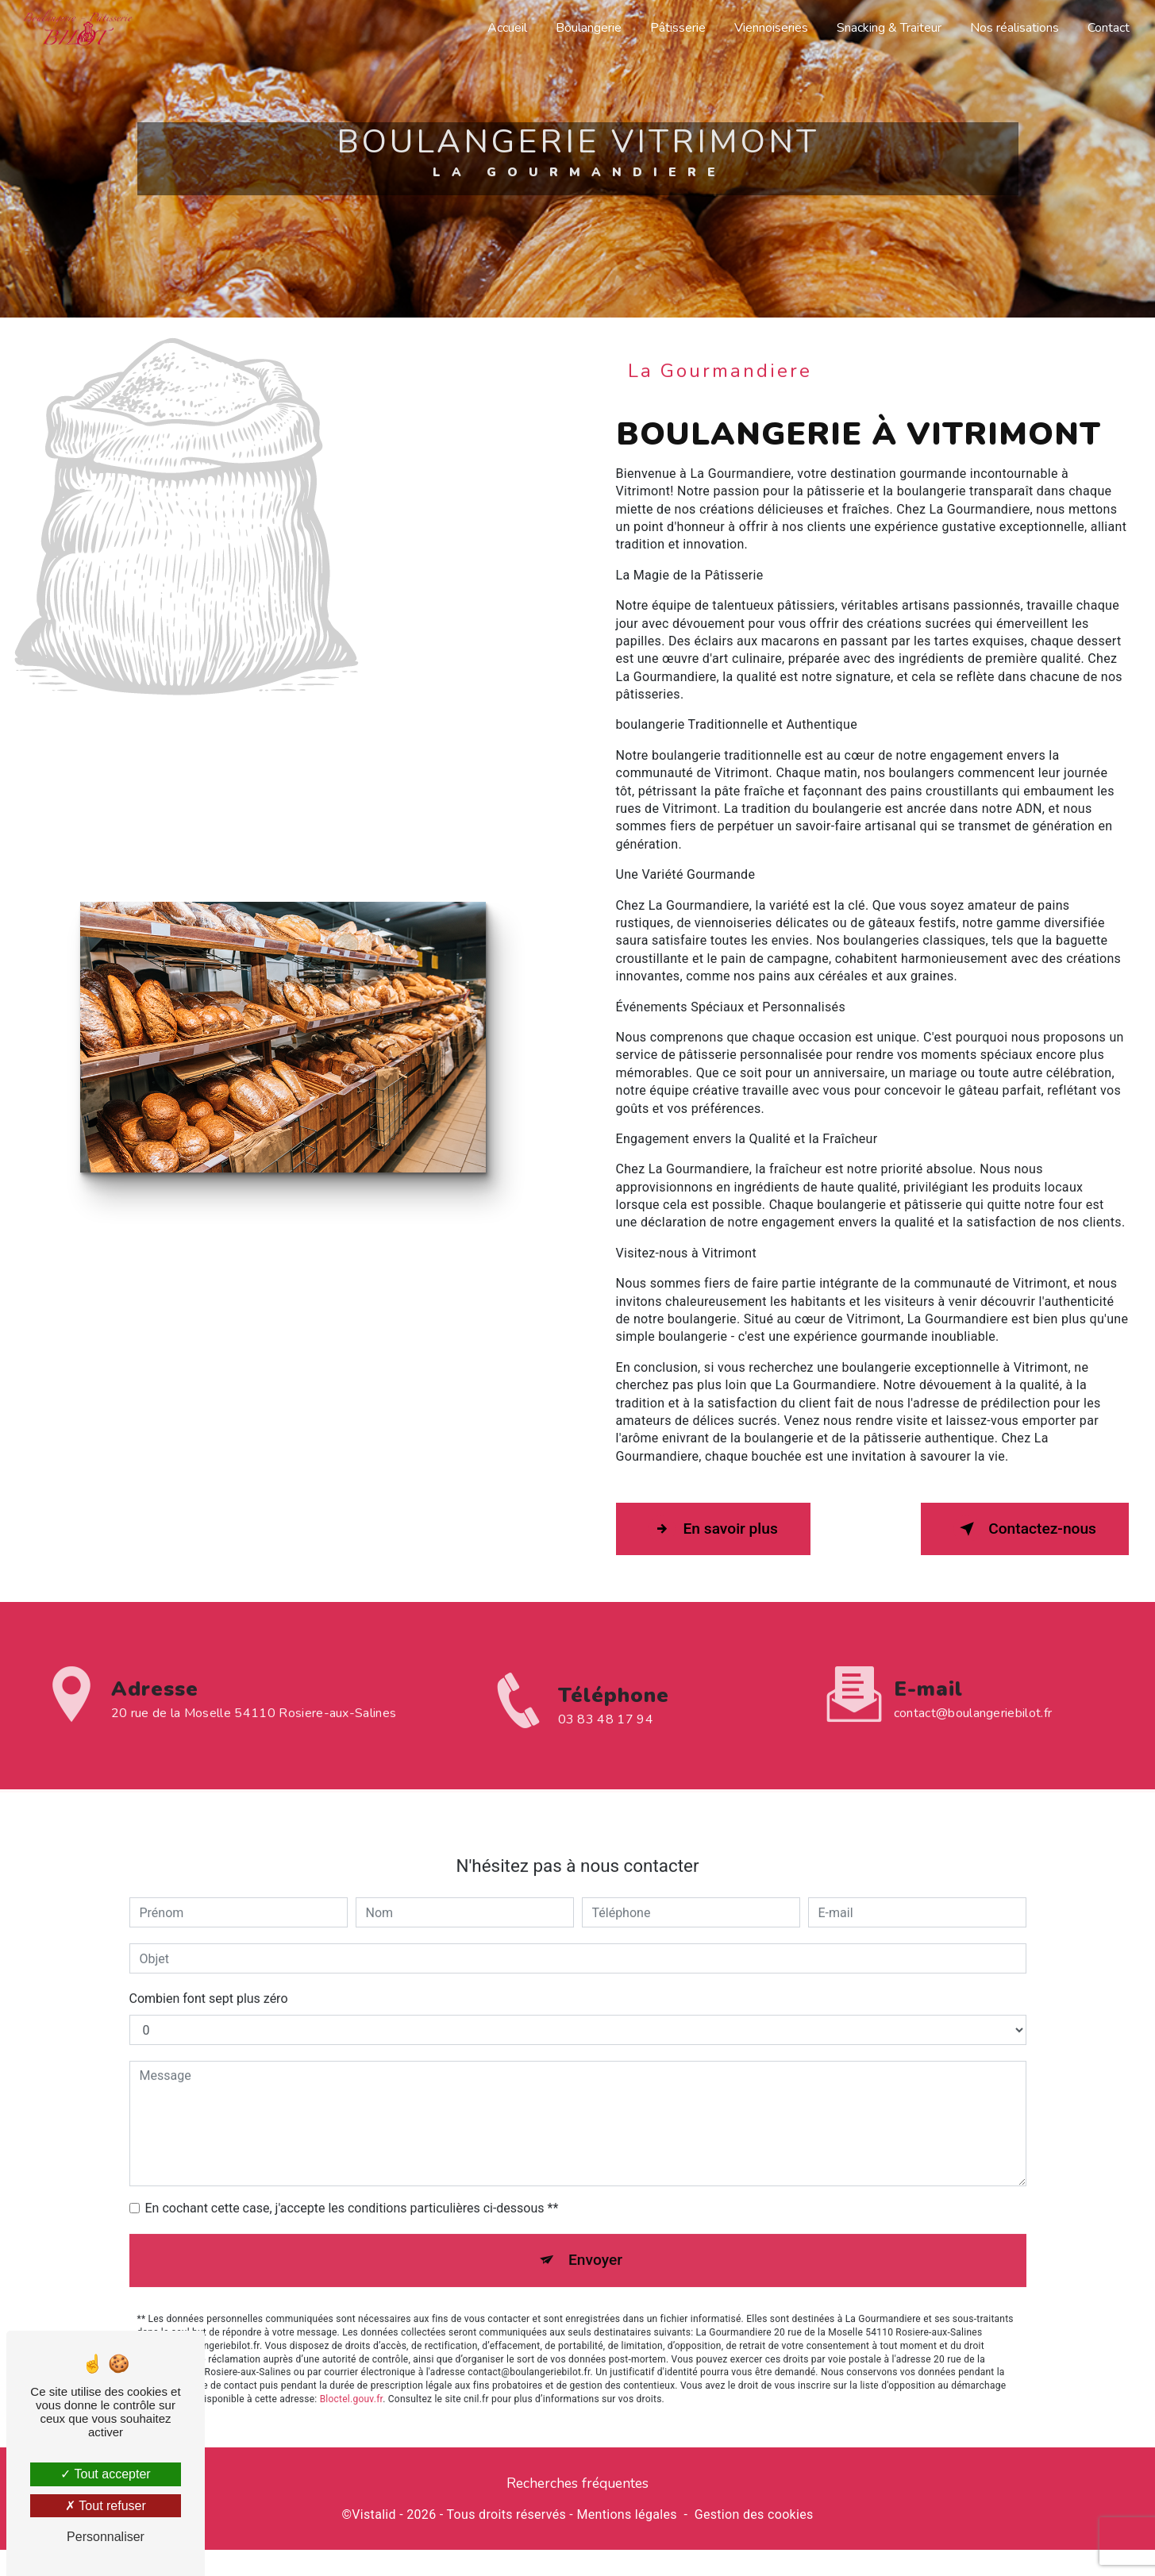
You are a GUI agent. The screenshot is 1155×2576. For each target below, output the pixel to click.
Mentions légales (626, 2512)
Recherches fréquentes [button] (577, 2481)
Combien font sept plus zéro (208, 1962)
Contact (1107, 28)
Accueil (506, 28)
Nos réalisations (1012, 28)
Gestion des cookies (754, 2512)
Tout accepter (105, 2474)
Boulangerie (587, 28)
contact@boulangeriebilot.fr (973, 1677)
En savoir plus (713, 1528)
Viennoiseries (770, 28)
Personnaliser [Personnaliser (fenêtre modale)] (105, 2536)
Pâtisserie (676, 28)
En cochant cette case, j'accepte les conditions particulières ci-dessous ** (352, 2172)
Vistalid (374, 2512)
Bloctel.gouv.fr (351, 2362)
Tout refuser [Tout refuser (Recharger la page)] (105, 2505)
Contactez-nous (1024, 1528)
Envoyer (595, 2224)
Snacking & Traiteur (887, 28)
